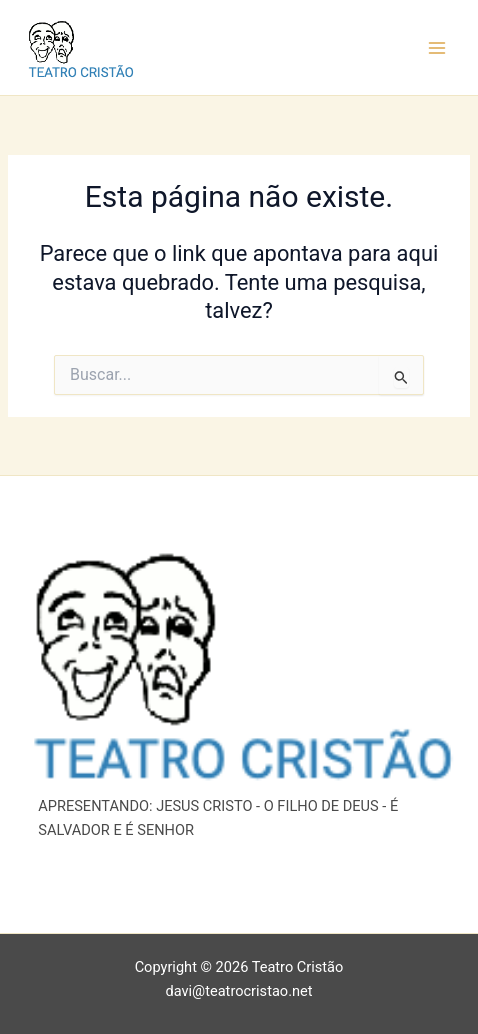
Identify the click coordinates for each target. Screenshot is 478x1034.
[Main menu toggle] (437, 48)
